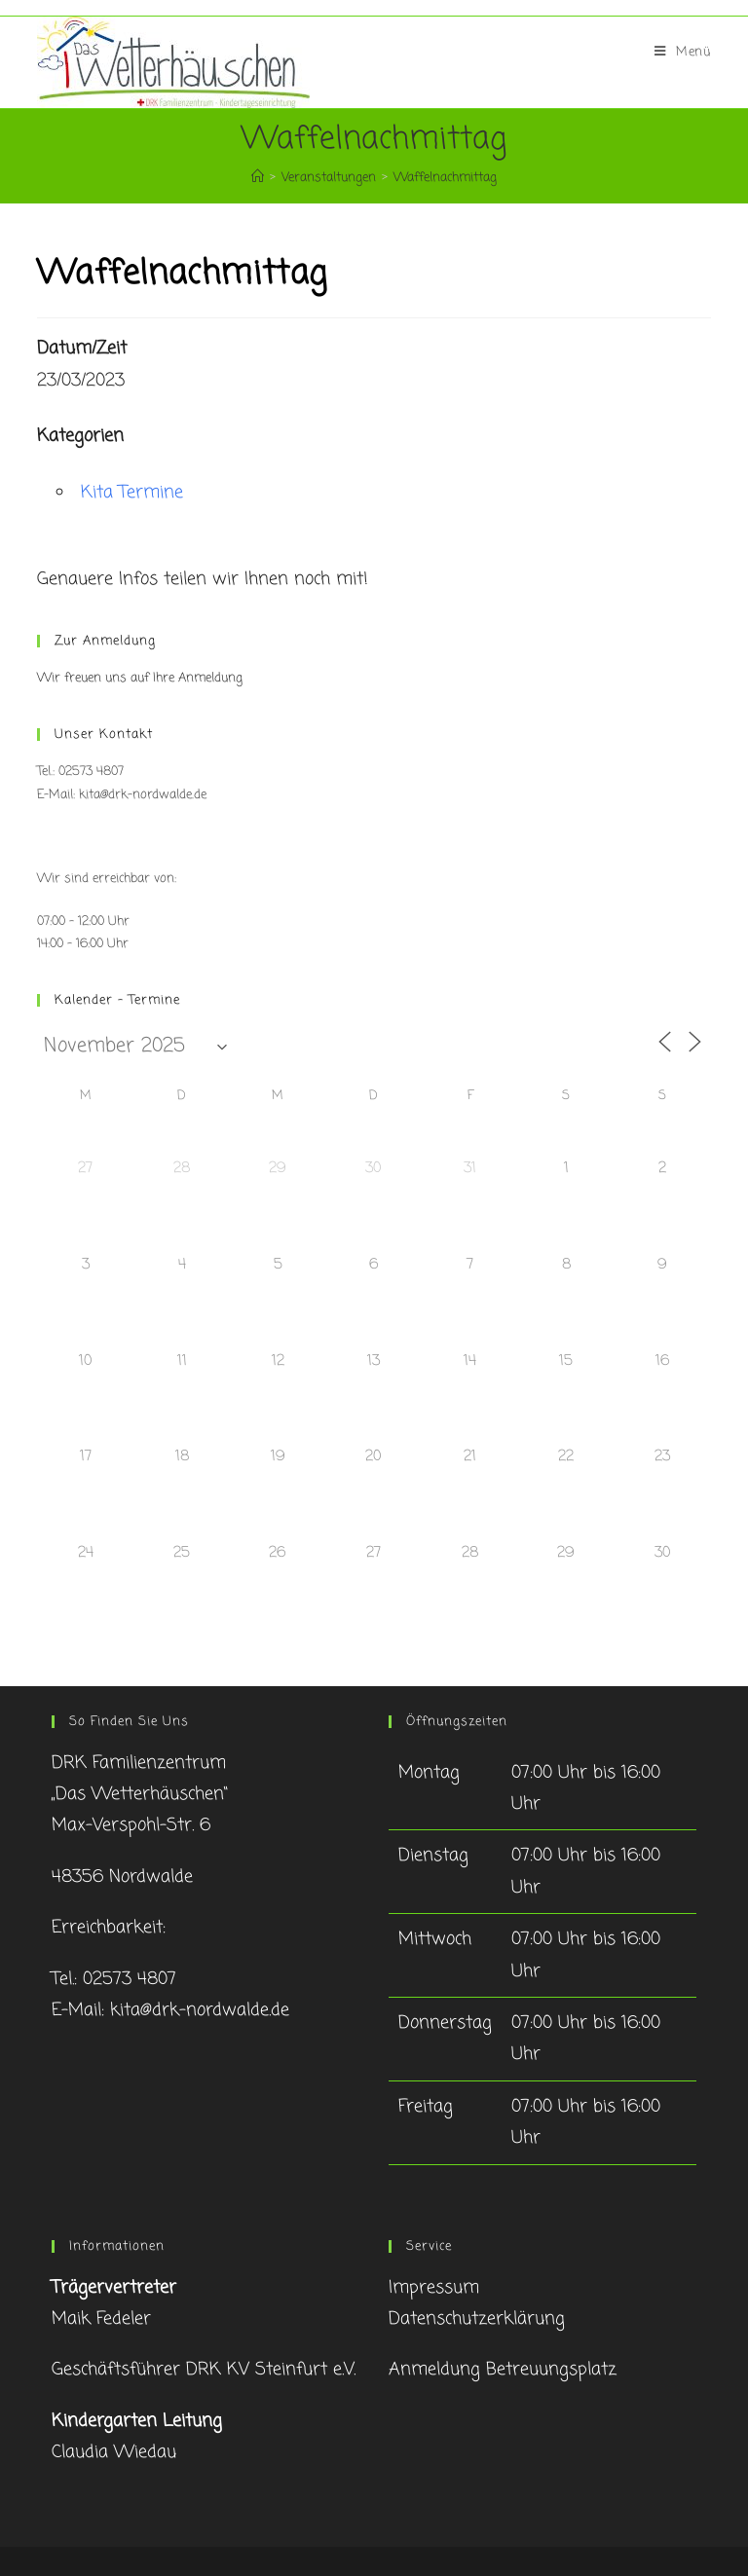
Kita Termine (132, 492)
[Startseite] (257, 177)
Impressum (434, 2287)
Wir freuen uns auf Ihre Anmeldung (140, 678)
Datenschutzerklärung (477, 2319)
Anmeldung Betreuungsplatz (503, 2369)
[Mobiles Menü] (682, 53)
